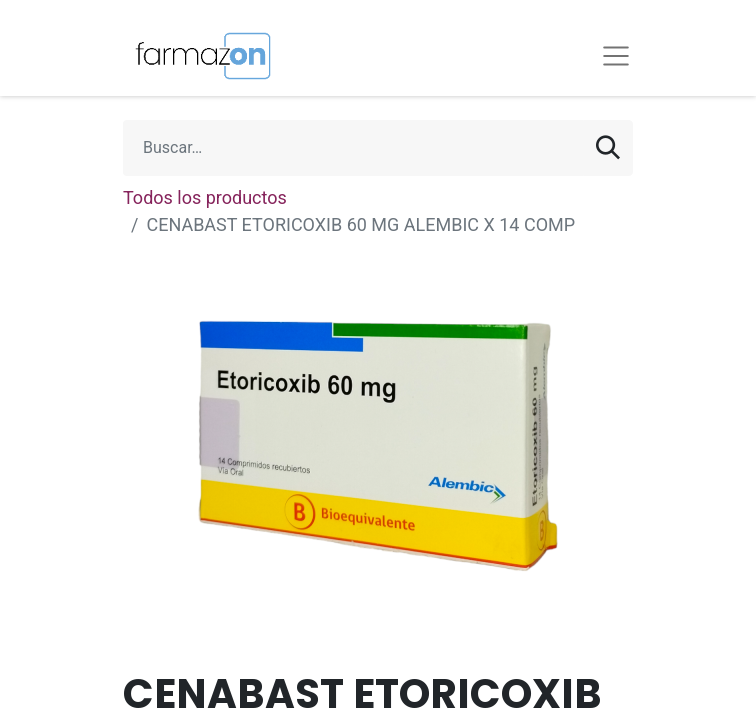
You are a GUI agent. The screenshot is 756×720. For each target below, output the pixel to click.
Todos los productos (205, 197)
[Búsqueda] (608, 148)
